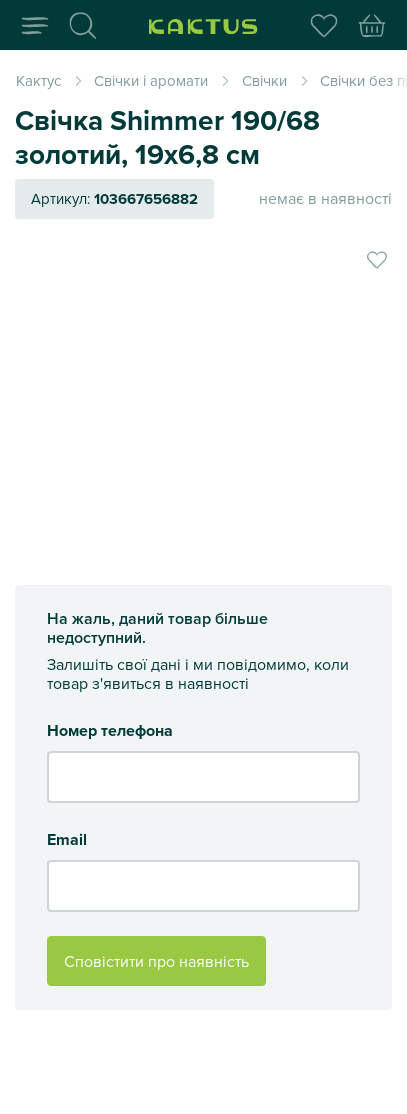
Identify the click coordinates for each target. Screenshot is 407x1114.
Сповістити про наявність (156, 961)
